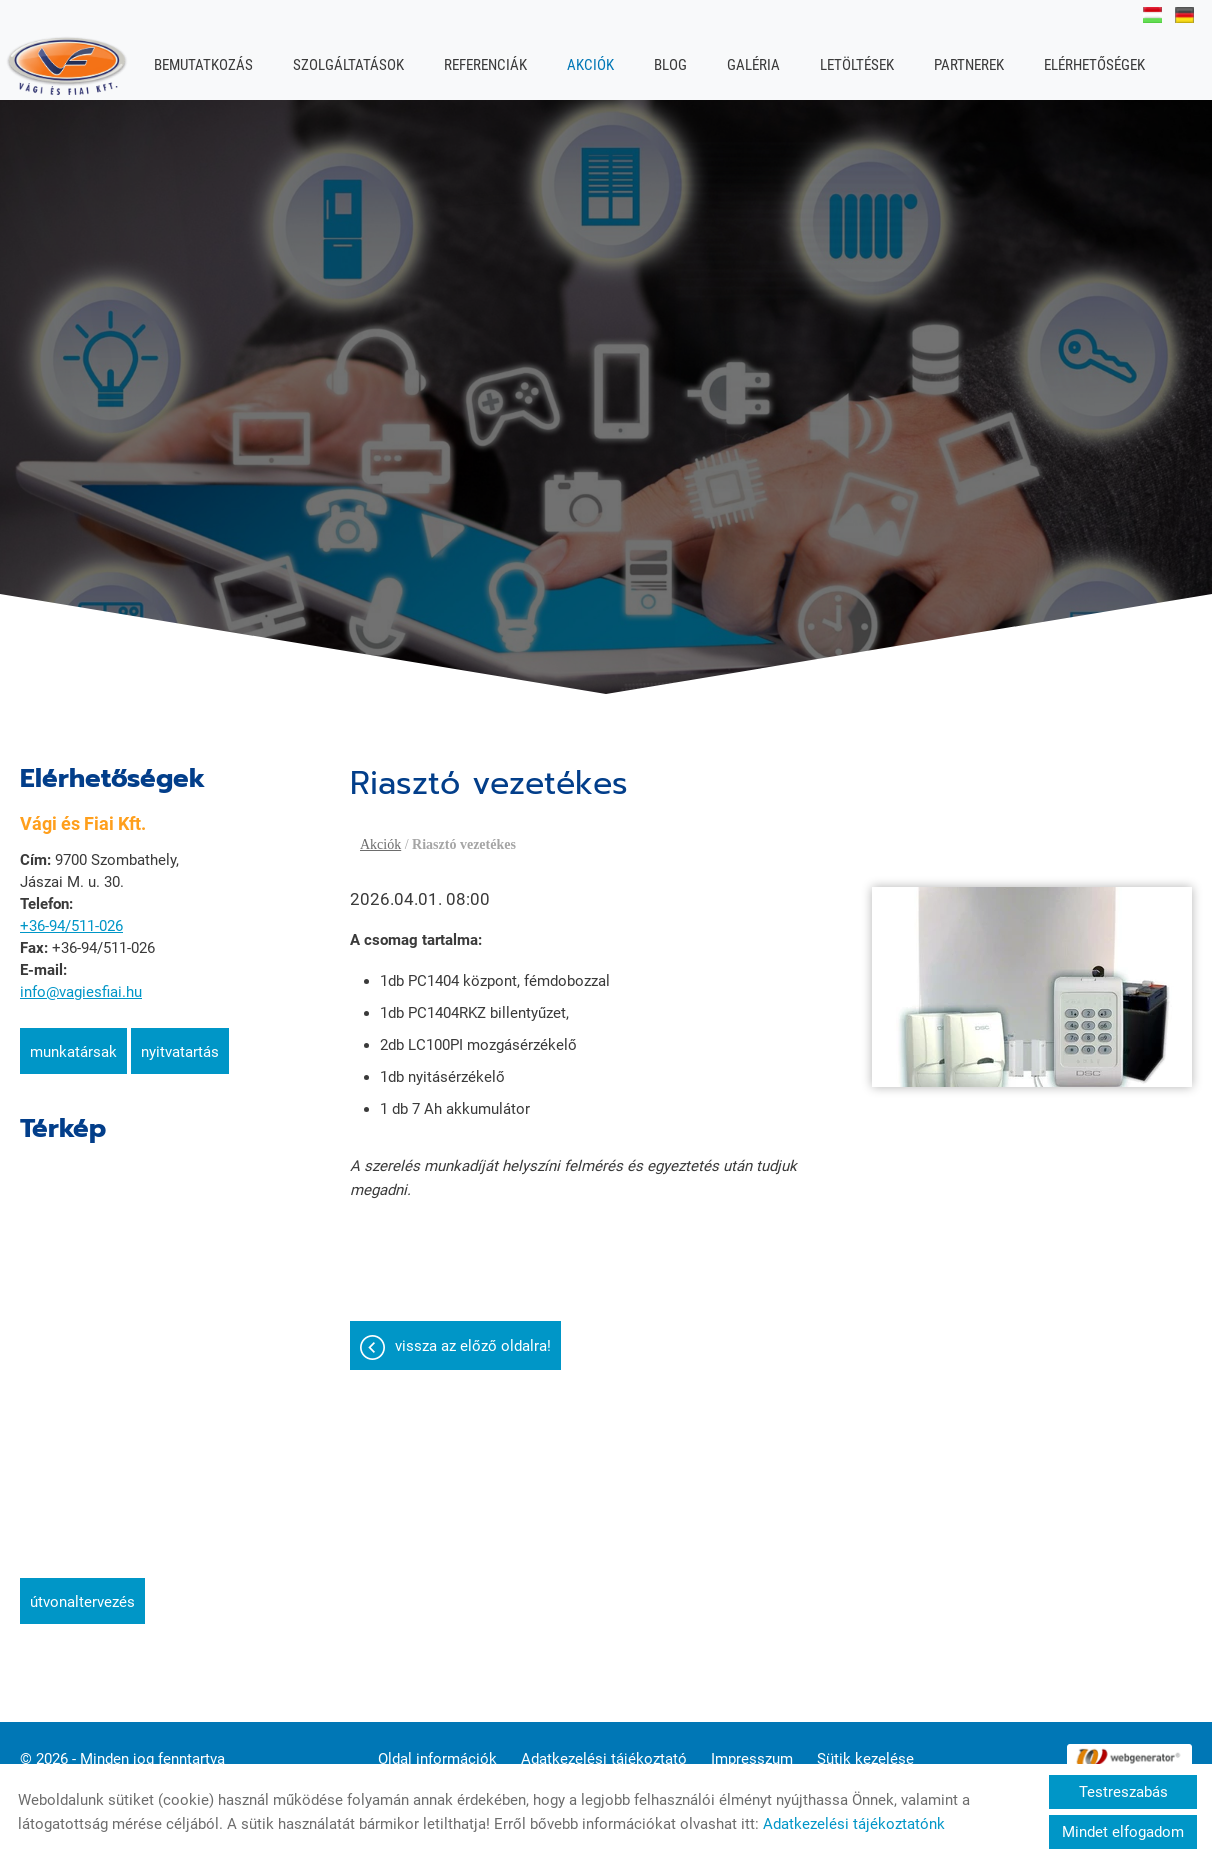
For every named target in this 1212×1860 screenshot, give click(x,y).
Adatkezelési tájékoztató (604, 1749)
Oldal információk (437, 1749)
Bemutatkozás (203, 65)
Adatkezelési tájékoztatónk (854, 1824)
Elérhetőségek (1094, 65)
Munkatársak (73, 1042)
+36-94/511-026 (71, 916)
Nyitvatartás (180, 1042)
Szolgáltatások (348, 65)
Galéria (753, 65)
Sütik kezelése (865, 1749)
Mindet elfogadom (1123, 1832)
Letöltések (857, 65)
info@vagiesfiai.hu (81, 982)
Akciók (590, 65)
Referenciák (485, 65)
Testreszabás (1123, 1792)
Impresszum (752, 1749)
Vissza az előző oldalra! (473, 1336)
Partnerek (969, 65)
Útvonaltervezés (82, 1592)
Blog (670, 65)
